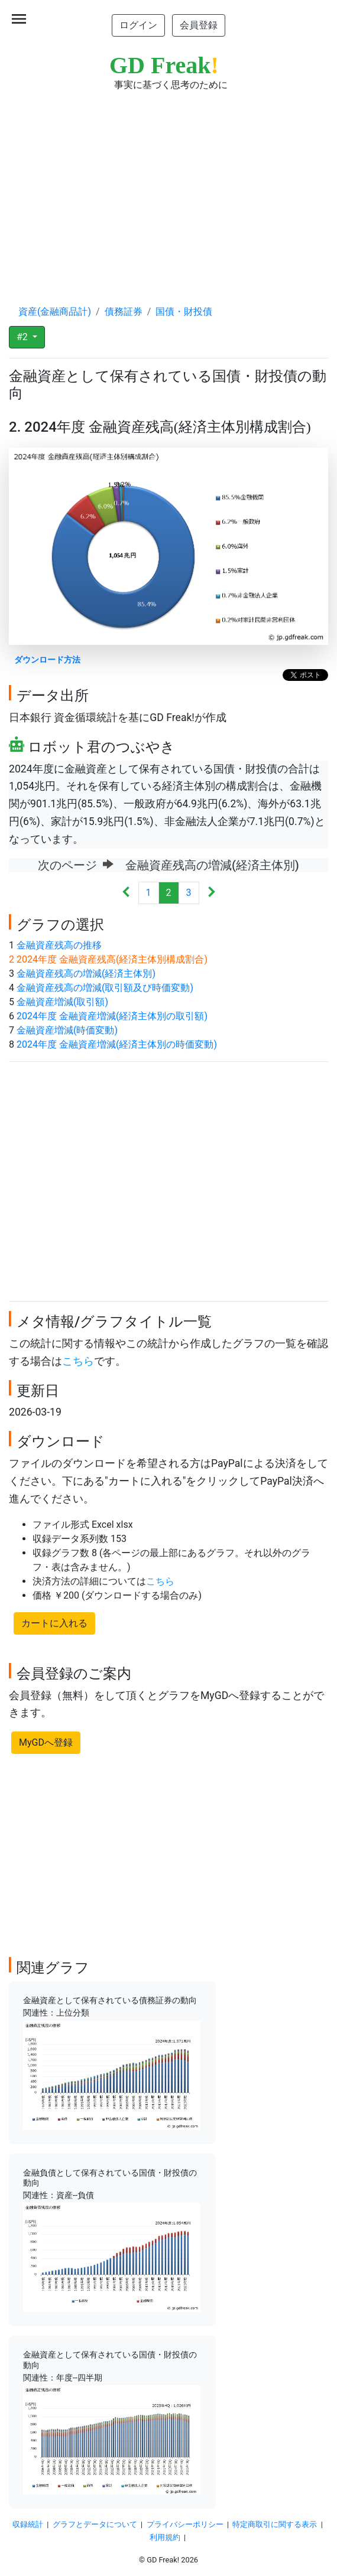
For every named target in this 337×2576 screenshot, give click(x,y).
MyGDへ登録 (46, 1742)
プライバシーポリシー (185, 2524)
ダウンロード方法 (47, 660)
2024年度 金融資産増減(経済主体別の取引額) (112, 1016)
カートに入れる (54, 1623)
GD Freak (164, 65)
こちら (78, 1361)
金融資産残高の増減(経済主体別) (86, 973)
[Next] (211, 893)
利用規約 (165, 2537)
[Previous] (126, 893)
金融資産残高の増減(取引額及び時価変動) (105, 987)
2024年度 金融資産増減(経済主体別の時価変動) (117, 1044)
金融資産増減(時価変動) (67, 1030)
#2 (23, 337)
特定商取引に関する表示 (274, 2524)
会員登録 (199, 25)
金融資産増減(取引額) (62, 1001)
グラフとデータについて (95, 2524)
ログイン (138, 25)
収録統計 (27, 2524)
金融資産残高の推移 (59, 945)
